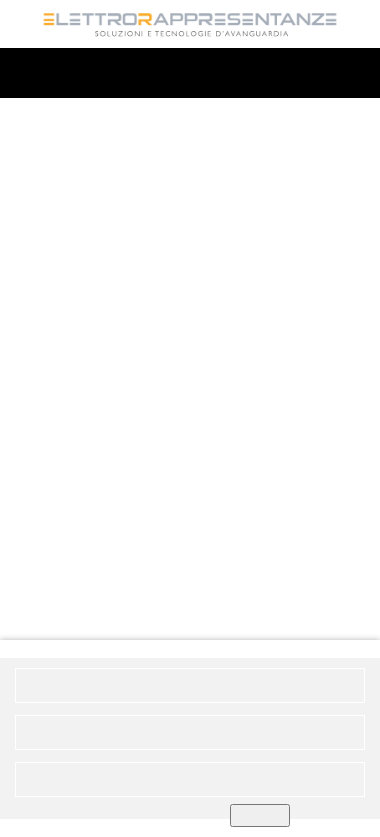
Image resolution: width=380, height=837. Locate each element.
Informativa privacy (206, 743)
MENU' (190, 74)
